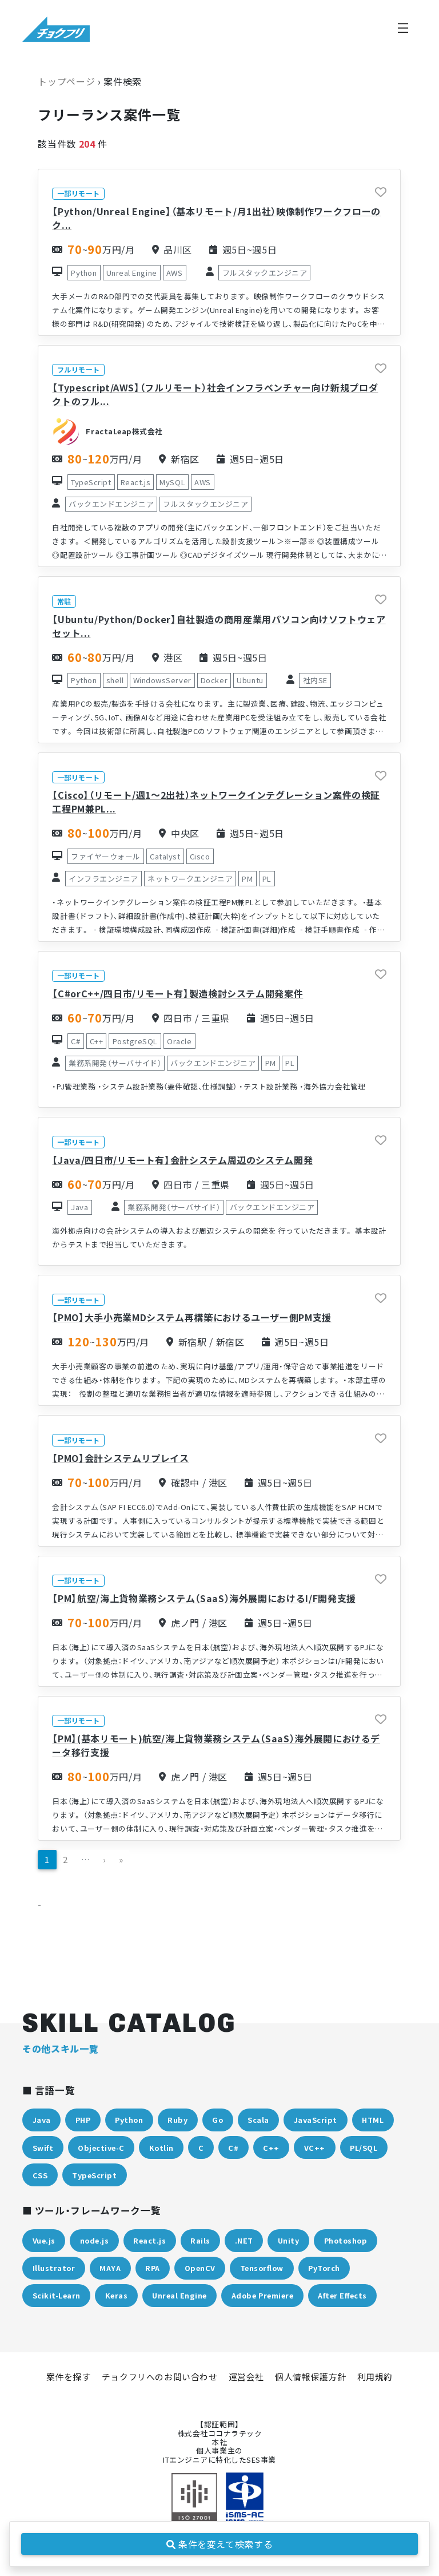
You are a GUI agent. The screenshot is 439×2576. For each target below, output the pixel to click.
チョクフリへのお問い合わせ (160, 2377)
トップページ (66, 81)
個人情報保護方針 (310, 2377)
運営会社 (246, 2377)
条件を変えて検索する (219, 2544)
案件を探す (68, 2377)
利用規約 (375, 2377)
